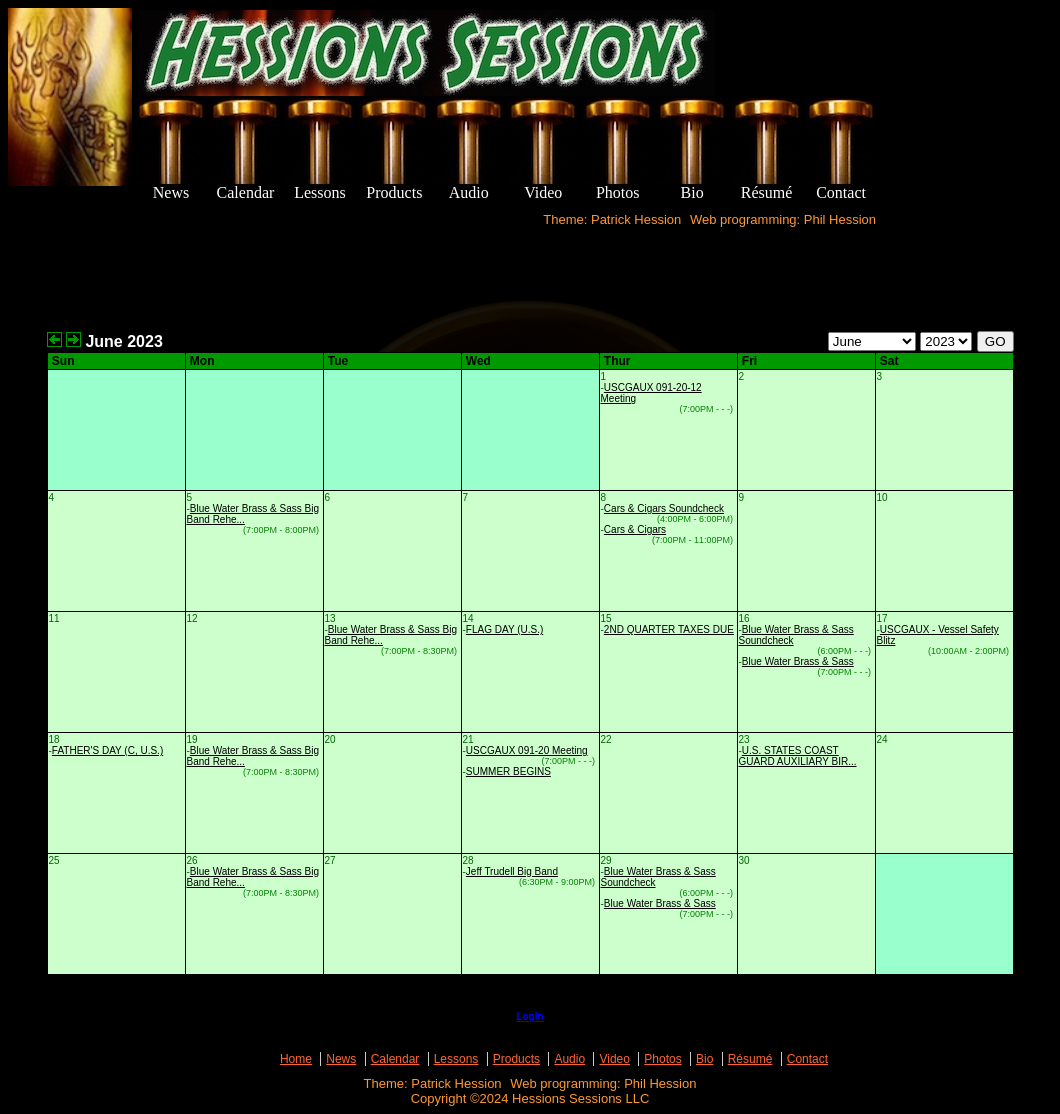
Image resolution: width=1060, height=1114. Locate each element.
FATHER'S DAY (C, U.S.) (107, 750)
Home (296, 1059)
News (341, 1059)
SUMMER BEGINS (508, 771)
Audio (569, 1059)
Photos (662, 1059)
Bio (704, 1059)
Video (614, 1059)
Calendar (395, 1059)
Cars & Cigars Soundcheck (664, 508)
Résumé (750, 1059)
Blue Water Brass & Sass (798, 661)
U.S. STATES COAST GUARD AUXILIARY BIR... (798, 756)
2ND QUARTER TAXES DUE (669, 629)
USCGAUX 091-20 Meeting (527, 750)
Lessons (456, 1059)
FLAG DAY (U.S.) (504, 629)
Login (529, 1016)
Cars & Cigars (635, 529)
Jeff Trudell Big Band (512, 871)
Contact (807, 1059)
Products (516, 1059)
